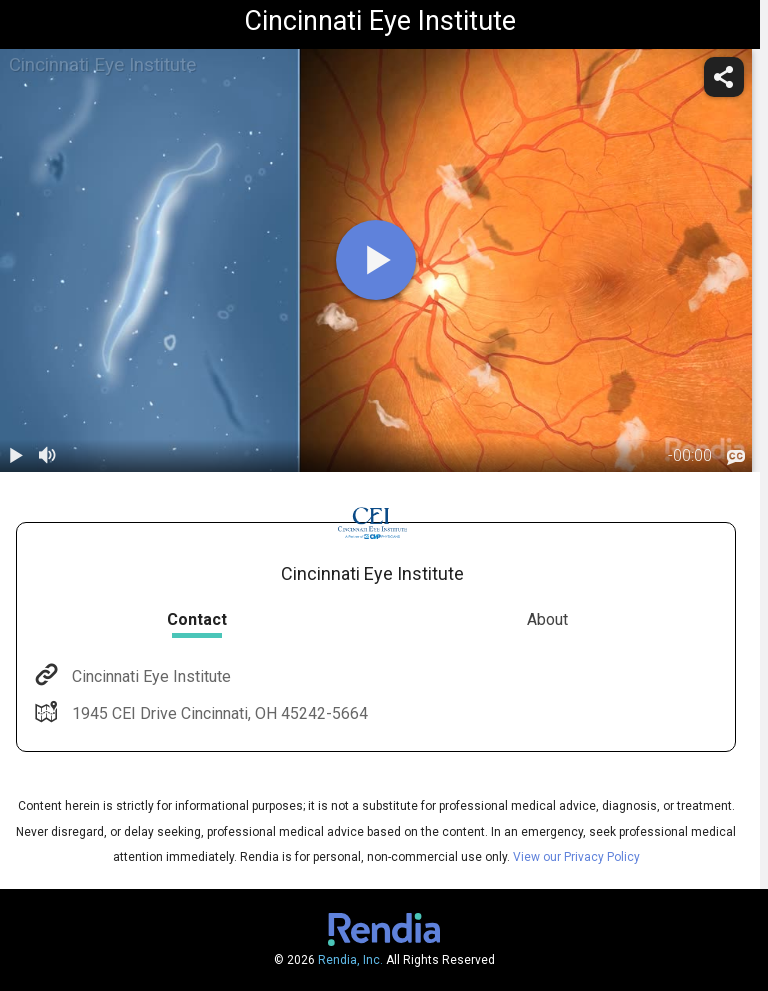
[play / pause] (16, 456)
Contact (197, 619)
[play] (376, 260)
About (547, 619)
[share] (724, 77)
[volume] (48, 456)
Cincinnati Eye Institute (149, 676)
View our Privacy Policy (576, 857)
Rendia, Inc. (350, 960)
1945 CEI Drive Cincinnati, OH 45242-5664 (218, 713)
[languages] (736, 457)
